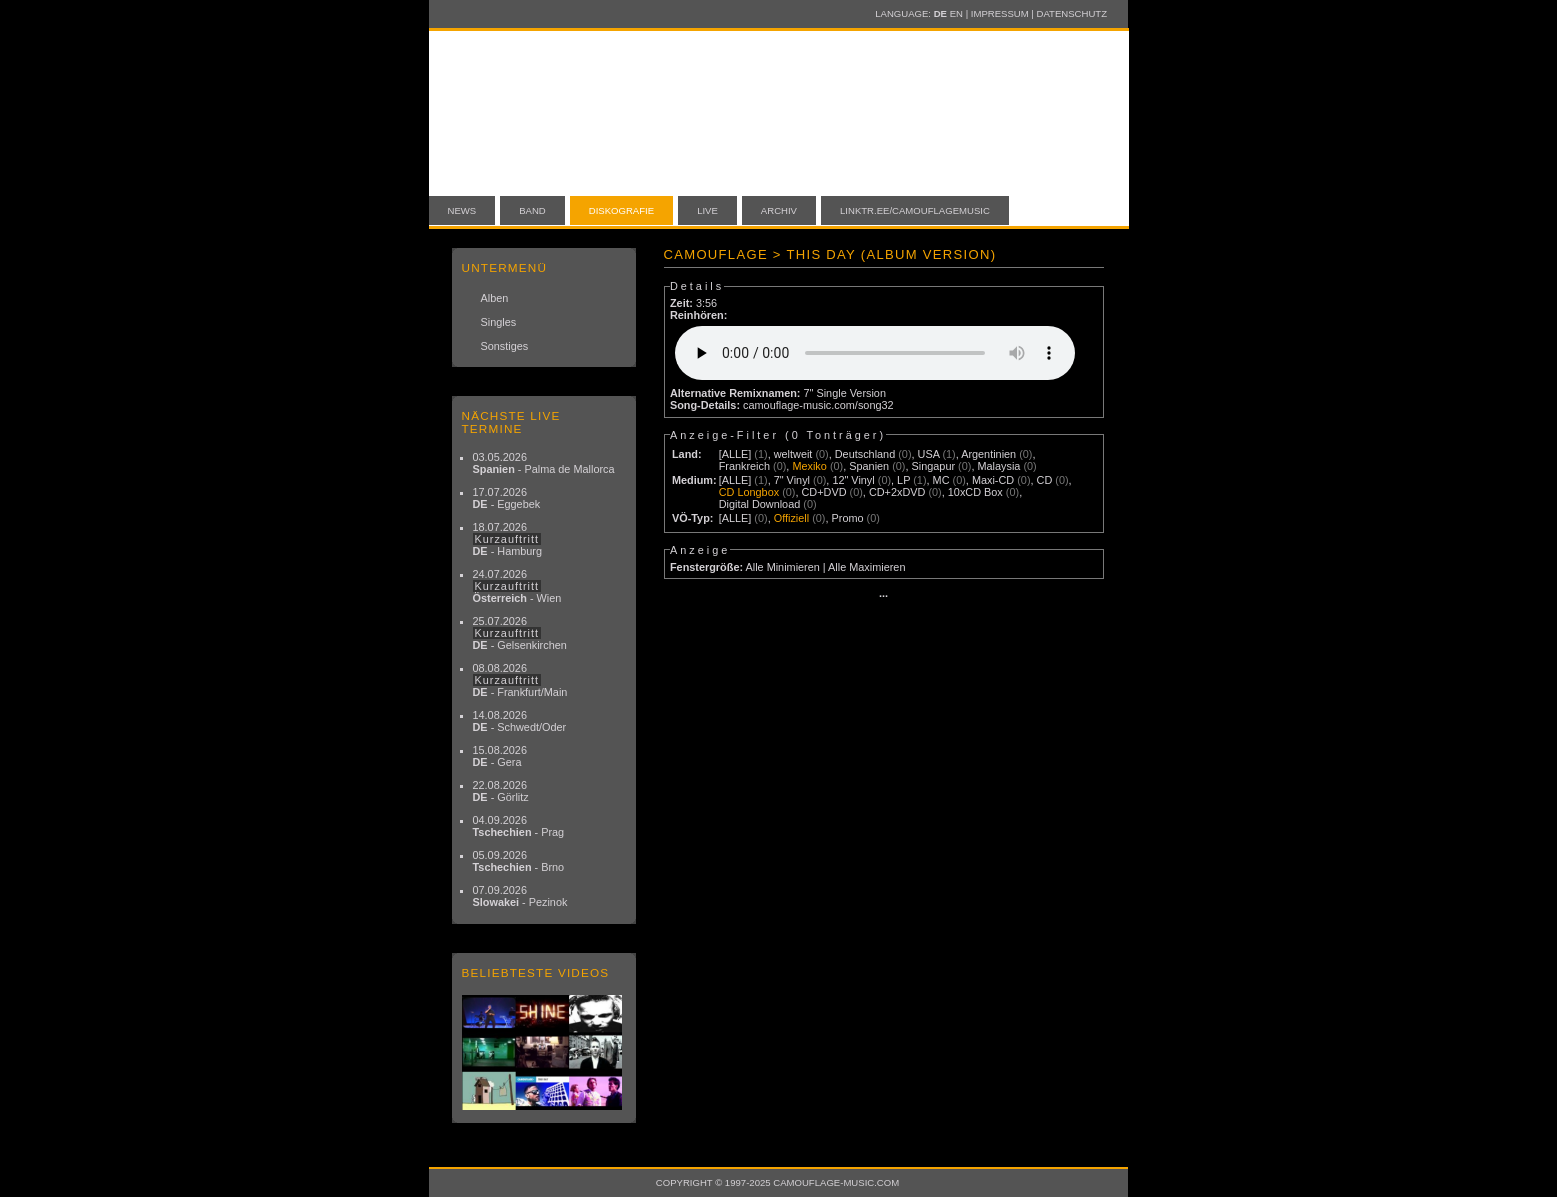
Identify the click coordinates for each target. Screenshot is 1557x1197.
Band (532, 210)
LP (903, 480)
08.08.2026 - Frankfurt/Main (520, 680)
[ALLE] (735, 454)
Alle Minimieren (782, 567)
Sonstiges (505, 346)
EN (956, 13)
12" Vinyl (853, 480)
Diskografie (621, 210)
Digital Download (760, 504)
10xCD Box (975, 492)
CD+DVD (824, 492)
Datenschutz (1072, 13)
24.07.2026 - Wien (517, 586)
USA (929, 454)
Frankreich (744, 466)
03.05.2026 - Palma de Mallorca (544, 463)
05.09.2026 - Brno (519, 861)
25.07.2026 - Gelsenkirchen (520, 633)
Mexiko (809, 466)
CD (1045, 480)
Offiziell (791, 518)
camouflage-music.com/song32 (818, 405)
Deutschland (865, 454)
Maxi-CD (993, 480)
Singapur (934, 466)
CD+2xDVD (897, 492)
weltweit (793, 454)
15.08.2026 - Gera (500, 756)
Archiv (779, 210)
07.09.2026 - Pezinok (520, 896)
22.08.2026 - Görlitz (501, 791)
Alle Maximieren (866, 567)
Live (707, 210)
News (462, 210)
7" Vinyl (792, 480)
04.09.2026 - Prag (519, 826)
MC (941, 480)
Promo (848, 518)
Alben (495, 298)
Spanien (869, 466)
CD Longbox (749, 492)
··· (883, 596)
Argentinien (988, 454)
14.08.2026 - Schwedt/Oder (520, 721)
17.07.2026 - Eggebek (507, 498)
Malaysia (998, 466)
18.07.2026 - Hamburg (508, 539)
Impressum (1000, 13)
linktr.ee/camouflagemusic (915, 210)
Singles (499, 322)
